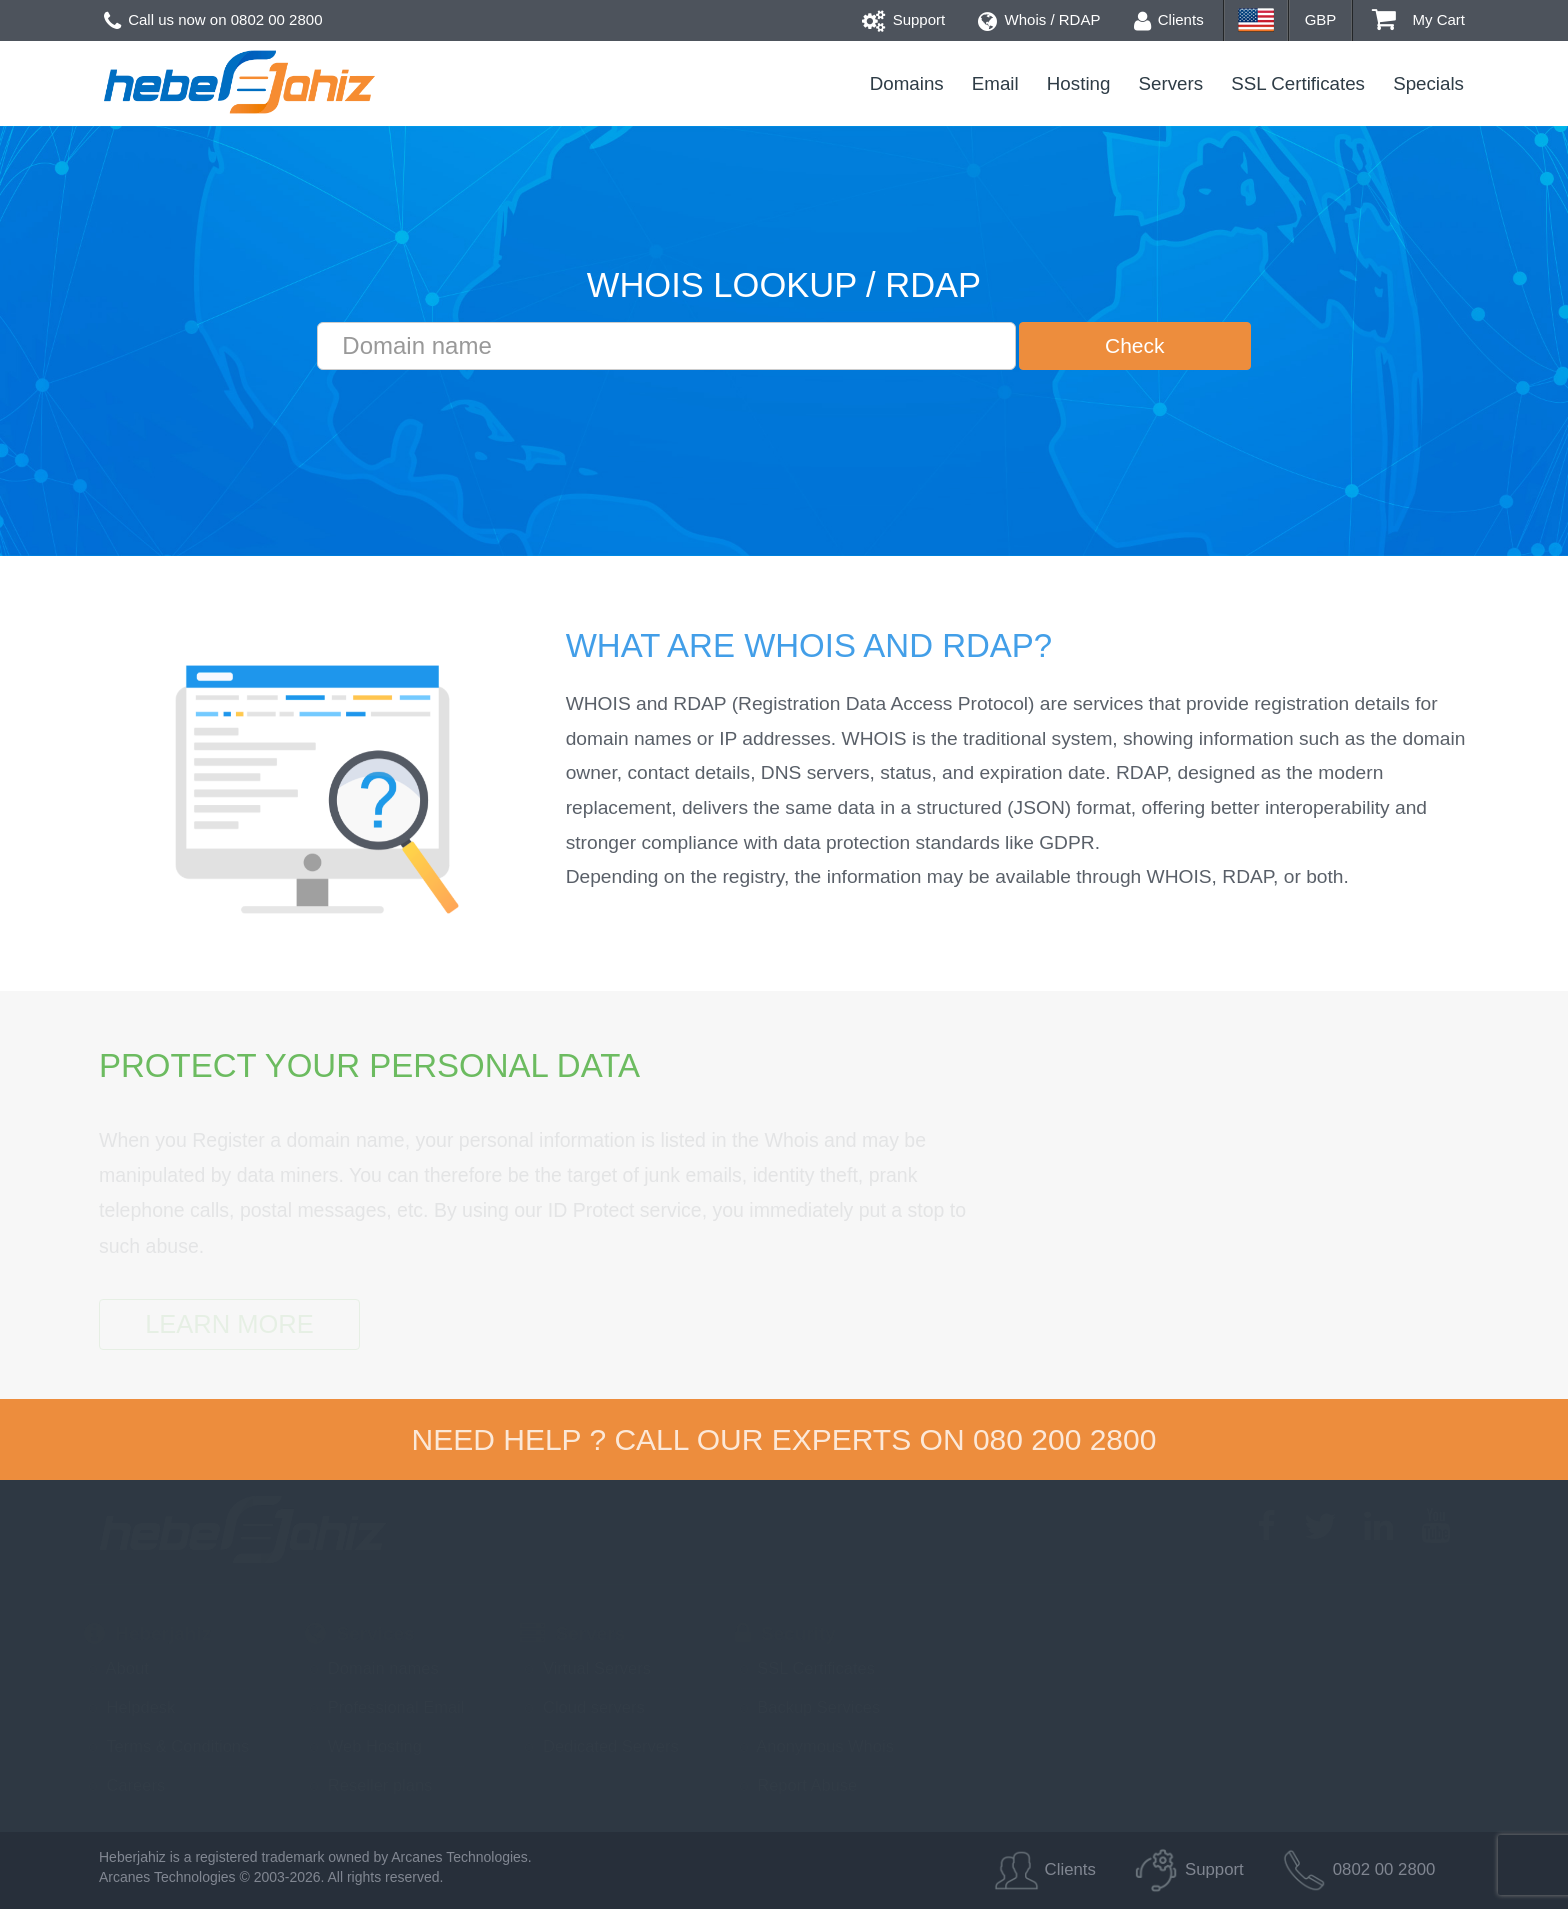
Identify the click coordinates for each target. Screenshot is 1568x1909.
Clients (1169, 19)
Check (1135, 345)
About (116, 1668)
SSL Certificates (1298, 83)
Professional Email (384, 1707)
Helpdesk (129, 1707)
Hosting (1079, 83)
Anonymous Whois (814, 1746)
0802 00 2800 (277, 19)
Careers (124, 1785)
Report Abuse (796, 1785)
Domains (907, 83)
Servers (1171, 83)
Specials (1428, 83)
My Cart (1418, 19)
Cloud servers (582, 1707)
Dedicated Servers (599, 1746)
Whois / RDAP (1039, 19)
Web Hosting (363, 1746)
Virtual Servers (585, 1668)
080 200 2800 (1065, 1439)
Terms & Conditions (166, 1746)
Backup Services (807, 1707)
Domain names (372, 1668)
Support (904, 19)
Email (995, 83)
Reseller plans (368, 1785)
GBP (1321, 19)
